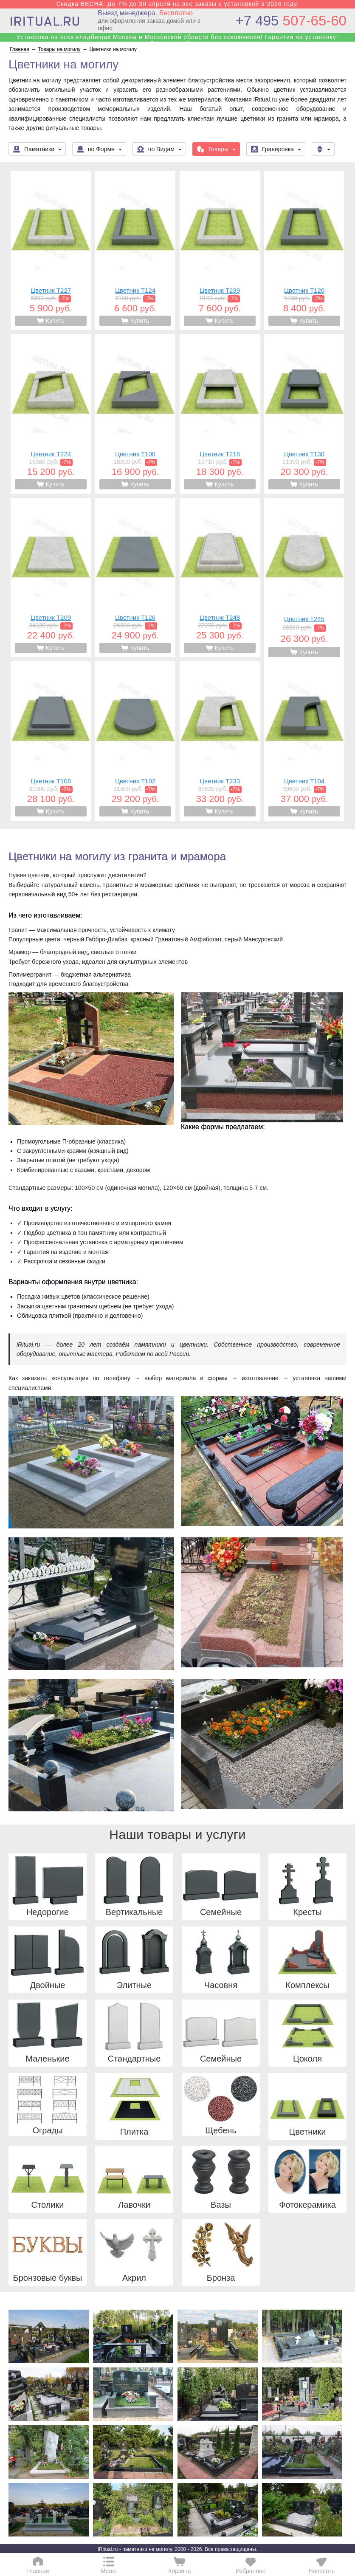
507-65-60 (291, 20)
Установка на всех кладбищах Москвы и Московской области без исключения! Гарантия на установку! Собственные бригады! (177, 40)
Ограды (47, 2130)
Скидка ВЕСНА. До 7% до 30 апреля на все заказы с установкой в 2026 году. (177, 3)
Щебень (220, 2130)
